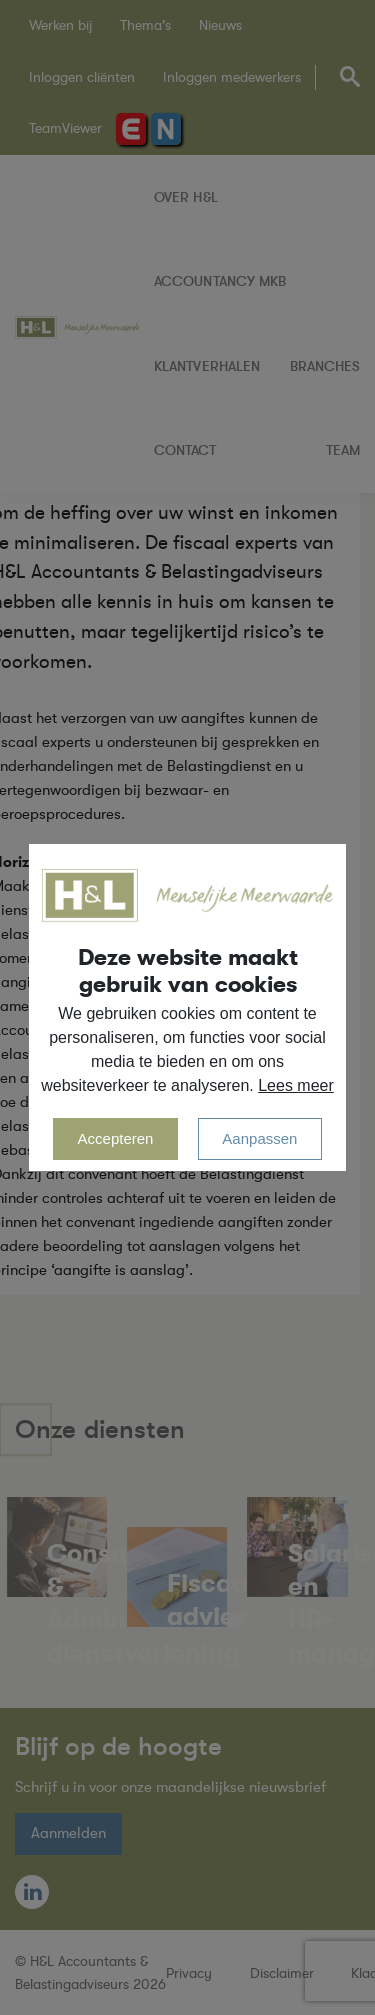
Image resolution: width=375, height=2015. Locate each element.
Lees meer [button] (296, 1085)
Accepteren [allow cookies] (116, 1138)
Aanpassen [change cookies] (259, 1138)
